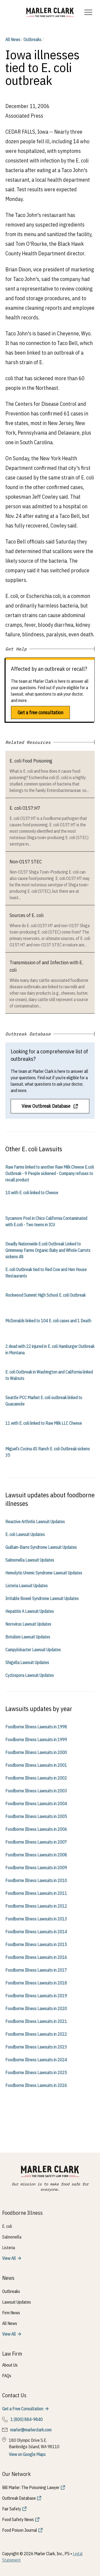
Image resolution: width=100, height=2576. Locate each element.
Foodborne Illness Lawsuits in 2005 (36, 1816)
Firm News (11, 2312)
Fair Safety (11, 2508)
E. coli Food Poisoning (31, 761)
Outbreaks (32, 39)
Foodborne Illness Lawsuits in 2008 (36, 1854)
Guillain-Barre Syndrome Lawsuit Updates (41, 1547)
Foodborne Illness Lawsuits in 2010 (36, 1880)
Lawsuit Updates (16, 2302)
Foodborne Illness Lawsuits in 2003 (36, 1790)
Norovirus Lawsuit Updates (28, 1624)
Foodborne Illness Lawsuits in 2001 (36, 1765)
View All (9, 2258)
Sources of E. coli (26, 915)
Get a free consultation (40, 712)
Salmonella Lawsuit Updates (29, 1560)
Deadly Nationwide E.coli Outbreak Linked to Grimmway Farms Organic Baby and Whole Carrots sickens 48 (47, 1250)
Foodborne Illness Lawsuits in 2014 (36, 1931)
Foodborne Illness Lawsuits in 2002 (36, 1778)
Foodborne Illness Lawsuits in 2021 (36, 2021)
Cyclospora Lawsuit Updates (29, 1675)
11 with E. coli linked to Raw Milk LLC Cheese (43, 1423)
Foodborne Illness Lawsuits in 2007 (36, 1842)
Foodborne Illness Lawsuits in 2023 (36, 2047)
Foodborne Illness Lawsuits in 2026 (36, 2085)
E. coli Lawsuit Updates (25, 1534)
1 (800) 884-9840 (26, 2419)
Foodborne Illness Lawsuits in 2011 (36, 1893)
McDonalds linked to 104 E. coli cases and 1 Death (48, 1320)
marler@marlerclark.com (30, 2429)
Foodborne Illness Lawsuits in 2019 (36, 1995)
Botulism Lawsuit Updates (27, 1637)
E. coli (7, 2226)
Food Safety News (18, 2519)
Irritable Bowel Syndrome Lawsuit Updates (42, 1598)
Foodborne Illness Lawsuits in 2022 (36, 2034)
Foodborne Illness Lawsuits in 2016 (36, 1957)
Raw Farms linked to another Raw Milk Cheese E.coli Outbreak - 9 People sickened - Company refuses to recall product (49, 1173)
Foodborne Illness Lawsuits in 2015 (36, 1944)
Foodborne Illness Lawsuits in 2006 (36, 1829)
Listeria (8, 2247)
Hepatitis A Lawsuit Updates (29, 1611)
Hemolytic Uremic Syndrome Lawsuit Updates (43, 1572)
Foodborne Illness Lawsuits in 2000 (36, 1752)
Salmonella (11, 2237)
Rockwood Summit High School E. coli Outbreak (45, 1295)
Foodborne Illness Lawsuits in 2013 (36, 1919)
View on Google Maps (27, 2454)
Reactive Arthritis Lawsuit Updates (35, 1521)
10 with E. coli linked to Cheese (31, 1192)
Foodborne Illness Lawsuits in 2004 (36, 1803)
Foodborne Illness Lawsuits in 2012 (36, 1906)
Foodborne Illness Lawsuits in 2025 (36, 2072)
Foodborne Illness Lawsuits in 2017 (36, 1970)
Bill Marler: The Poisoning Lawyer (30, 2487)
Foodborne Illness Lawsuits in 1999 (36, 1739)
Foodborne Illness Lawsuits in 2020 (36, 2008)
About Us (10, 2365)
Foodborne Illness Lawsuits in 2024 (36, 2059)
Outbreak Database (19, 2498)
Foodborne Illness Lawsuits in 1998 (36, 1726)
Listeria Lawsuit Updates (26, 1585)
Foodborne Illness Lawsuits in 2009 (36, 1867)
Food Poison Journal (19, 2530)
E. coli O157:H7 (25, 808)
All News (12, 39)
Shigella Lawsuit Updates (27, 1662)
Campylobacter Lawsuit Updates (33, 1649)
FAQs (6, 2375)
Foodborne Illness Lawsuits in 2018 (36, 1983)
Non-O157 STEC (26, 862)
